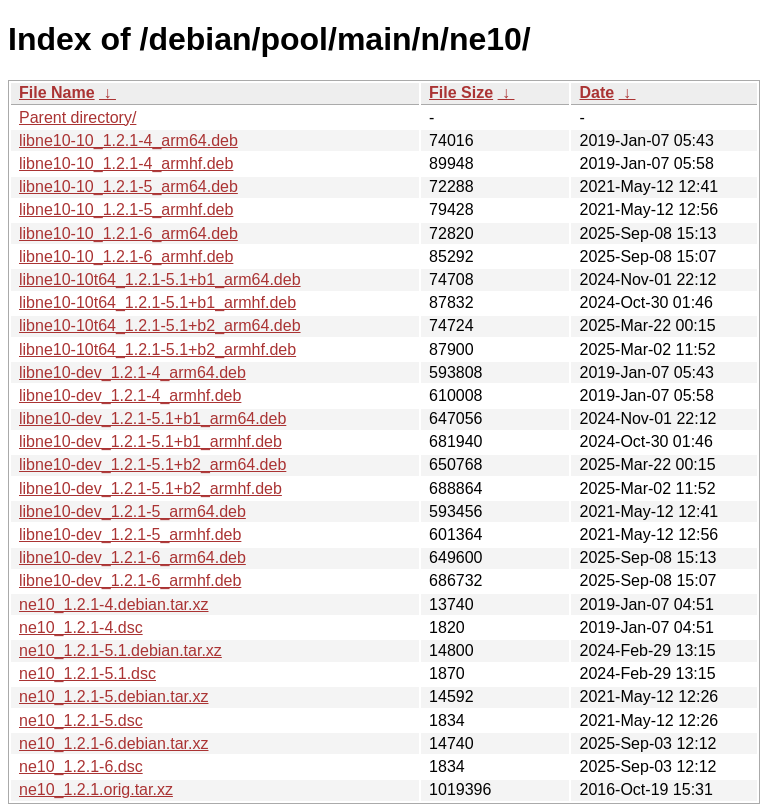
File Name (57, 92)
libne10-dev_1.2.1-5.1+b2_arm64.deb (152, 464)
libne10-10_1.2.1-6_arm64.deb (128, 233)
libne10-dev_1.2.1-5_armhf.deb (130, 534)
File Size (461, 92)
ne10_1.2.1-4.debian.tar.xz (113, 604)
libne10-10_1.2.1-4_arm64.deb (128, 140)
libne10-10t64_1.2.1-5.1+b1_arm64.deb (160, 279)
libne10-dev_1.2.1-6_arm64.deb (132, 557)
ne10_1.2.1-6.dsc (81, 766)
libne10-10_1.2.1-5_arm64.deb (128, 186)
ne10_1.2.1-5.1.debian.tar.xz (120, 650)
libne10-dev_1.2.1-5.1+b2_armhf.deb (150, 488)
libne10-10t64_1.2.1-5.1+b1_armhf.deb (157, 302)
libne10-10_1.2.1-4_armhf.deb (126, 163)
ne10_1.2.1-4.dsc (81, 627)
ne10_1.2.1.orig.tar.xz (96, 789)
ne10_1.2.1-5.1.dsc (87, 673)
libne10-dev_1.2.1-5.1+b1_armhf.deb (150, 441)
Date (596, 92)
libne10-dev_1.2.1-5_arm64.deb (132, 511)
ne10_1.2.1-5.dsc (81, 720)
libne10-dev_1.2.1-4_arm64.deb (132, 372)
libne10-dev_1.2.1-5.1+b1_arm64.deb (152, 418)
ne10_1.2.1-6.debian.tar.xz (113, 743)
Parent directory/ (77, 117)
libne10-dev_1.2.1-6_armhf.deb (130, 580)
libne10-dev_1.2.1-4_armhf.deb (130, 395)
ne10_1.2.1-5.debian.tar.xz (113, 696)
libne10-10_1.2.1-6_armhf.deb (126, 256)
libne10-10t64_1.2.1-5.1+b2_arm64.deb (160, 325)
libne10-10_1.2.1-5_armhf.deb (126, 209)
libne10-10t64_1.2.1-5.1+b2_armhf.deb (157, 349)
